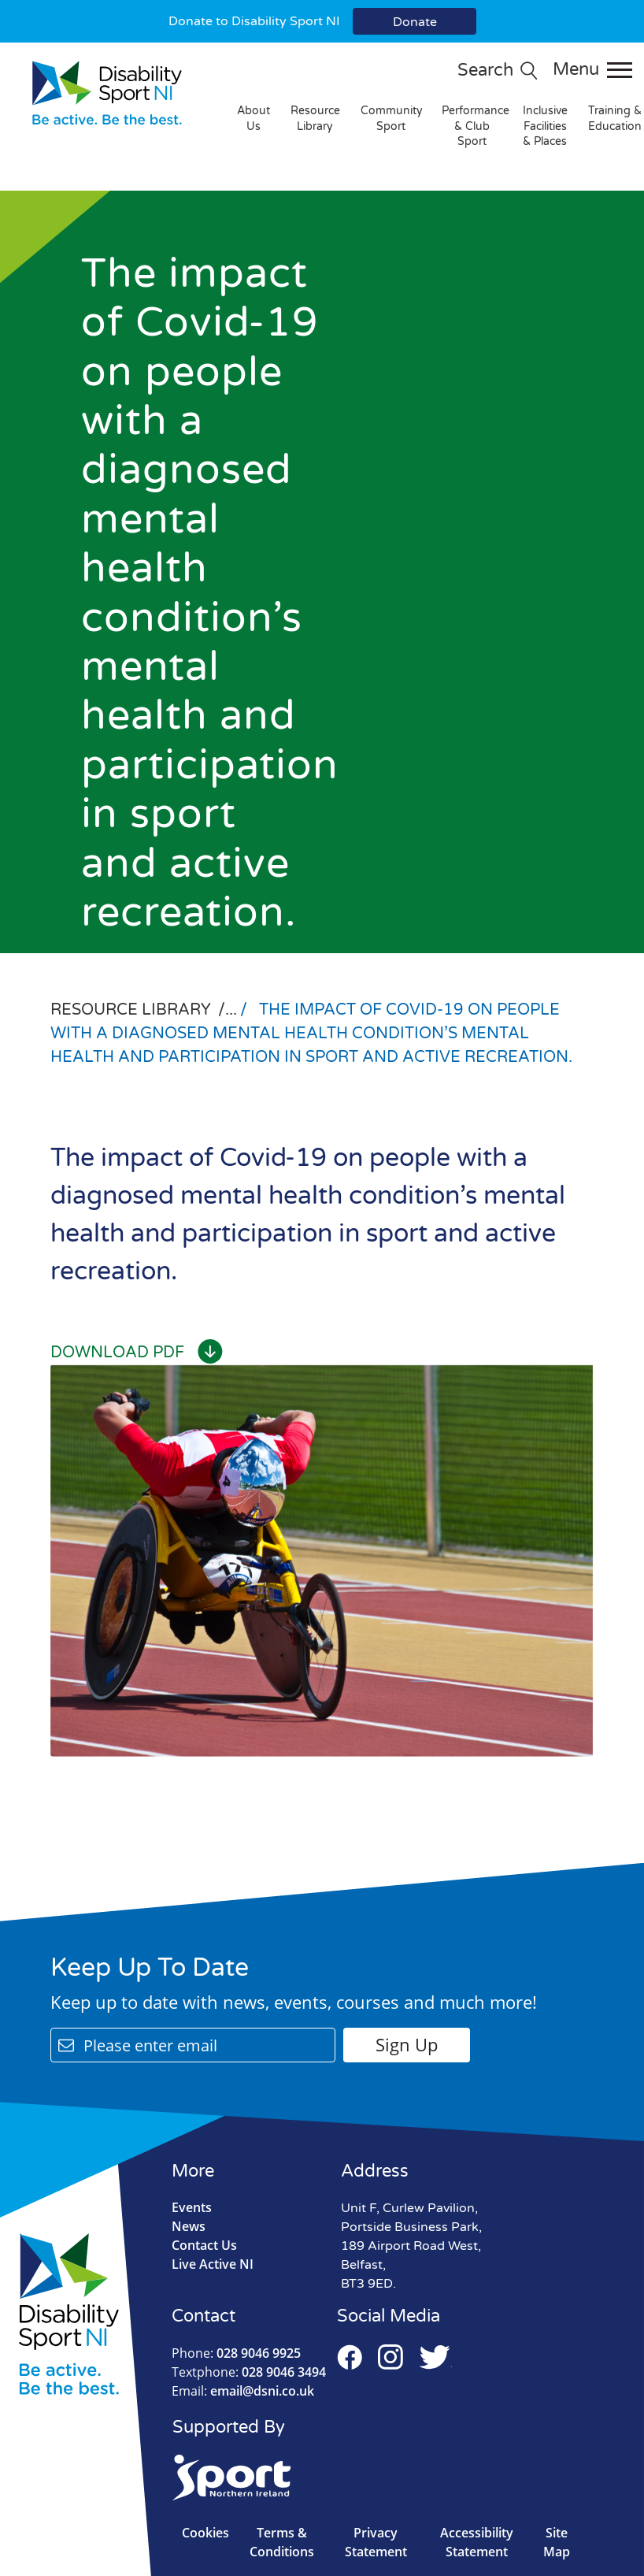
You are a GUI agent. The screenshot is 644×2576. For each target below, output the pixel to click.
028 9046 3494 (249, 2372)
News (188, 2226)
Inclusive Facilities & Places (545, 126)
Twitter (435, 2357)
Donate (415, 22)
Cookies (205, 2532)
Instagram (390, 2357)
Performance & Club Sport (475, 126)
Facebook (349, 2357)
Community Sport (392, 118)
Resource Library (315, 118)
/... (229, 1009)
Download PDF (136, 1352)
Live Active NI (213, 2264)
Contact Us (204, 2245)
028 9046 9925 (236, 2353)
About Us (253, 118)
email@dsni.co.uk (243, 2391)
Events (192, 2207)
